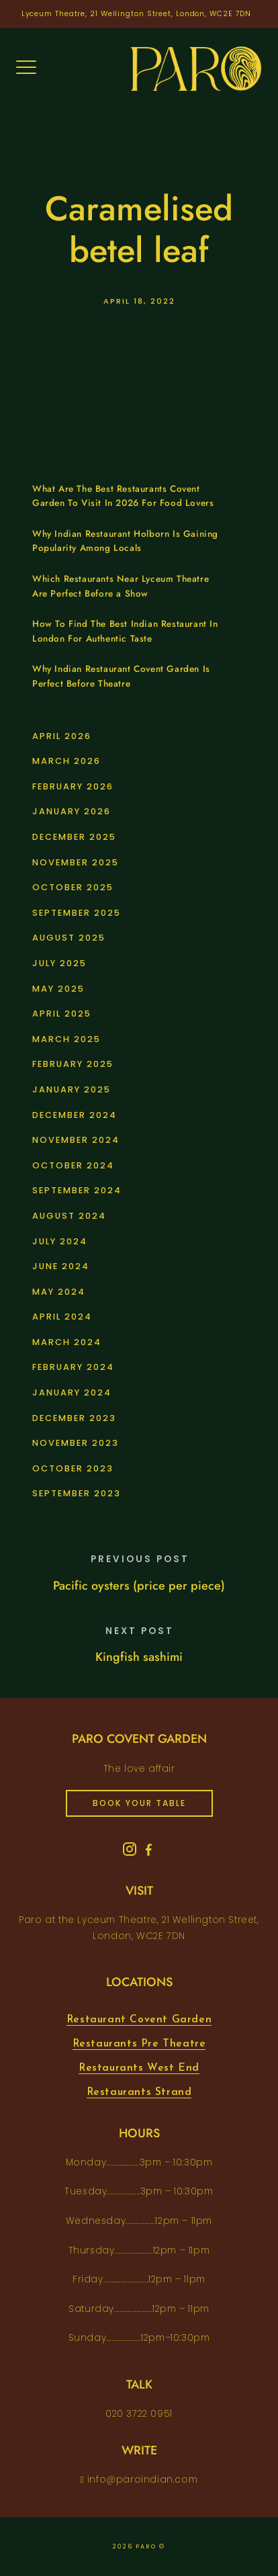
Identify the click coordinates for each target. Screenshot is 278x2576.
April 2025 (61, 1013)
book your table (139, 1803)
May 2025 (58, 988)
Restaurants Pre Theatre (139, 2043)
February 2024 (73, 1367)
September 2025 (76, 912)
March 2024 (66, 1342)
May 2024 (58, 1291)
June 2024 (60, 1266)
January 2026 (71, 811)
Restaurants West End (139, 2068)
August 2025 (68, 937)
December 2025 (74, 837)
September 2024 (77, 1190)
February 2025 (72, 1064)
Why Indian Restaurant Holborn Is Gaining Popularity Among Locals (125, 541)
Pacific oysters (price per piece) (139, 1585)
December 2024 (74, 1115)
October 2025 (72, 887)
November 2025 (75, 862)
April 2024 (62, 1316)
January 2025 (71, 1089)
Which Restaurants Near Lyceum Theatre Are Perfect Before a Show (120, 586)
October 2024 (73, 1165)
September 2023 (76, 1493)
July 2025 (59, 963)
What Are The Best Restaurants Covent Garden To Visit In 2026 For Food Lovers (123, 496)
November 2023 (75, 1443)
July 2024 (59, 1241)
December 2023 (74, 1418)
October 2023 (72, 1468)
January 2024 (71, 1392)
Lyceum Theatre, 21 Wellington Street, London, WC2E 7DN (136, 14)
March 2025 (66, 1039)
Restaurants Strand (139, 2092)
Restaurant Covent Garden (139, 2019)
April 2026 (61, 736)
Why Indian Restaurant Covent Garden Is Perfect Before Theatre (121, 676)
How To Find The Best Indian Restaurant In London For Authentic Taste (125, 631)
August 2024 (69, 1215)
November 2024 (76, 1140)
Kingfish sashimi (139, 1657)
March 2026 (66, 761)
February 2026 (72, 786)
